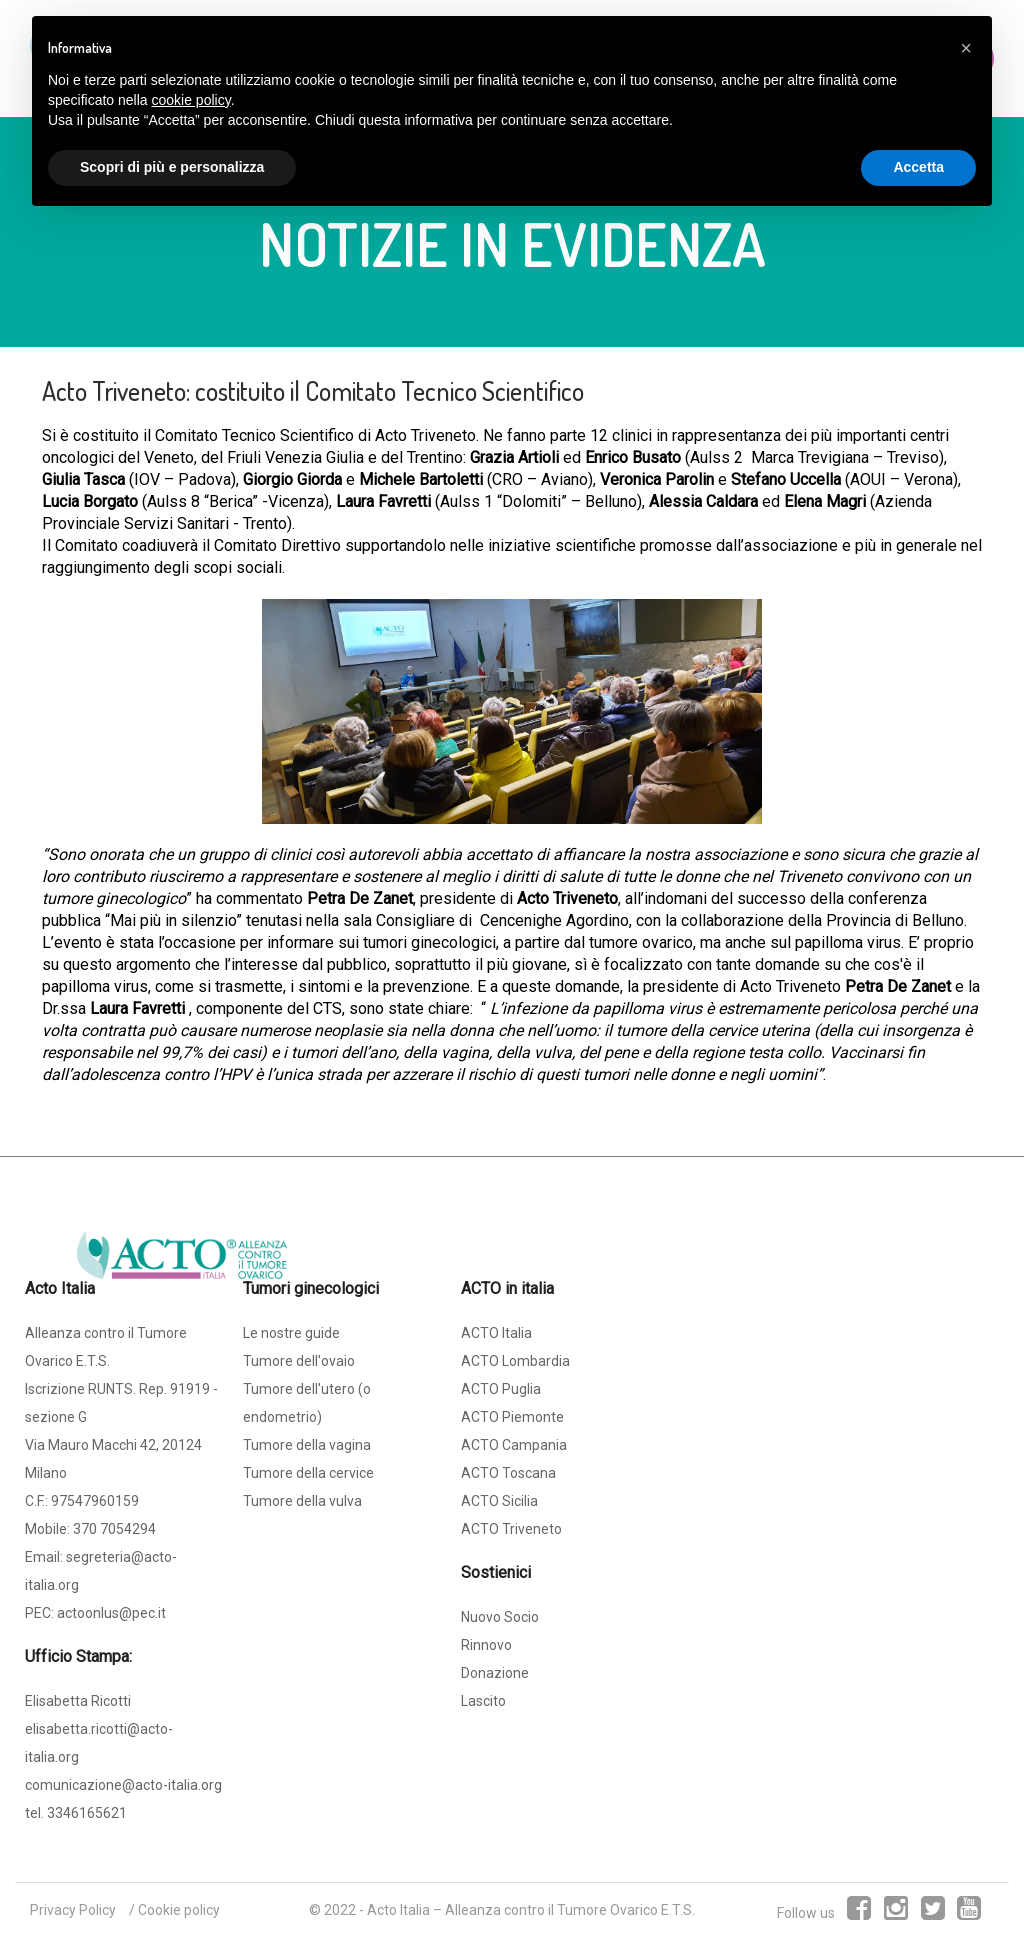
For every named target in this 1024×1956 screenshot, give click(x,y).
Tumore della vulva (302, 1501)
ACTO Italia (496, 1333)
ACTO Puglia (501, 1389)
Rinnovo (486, 1645)
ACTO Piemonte (512, 1417)
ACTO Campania (514, 1445)
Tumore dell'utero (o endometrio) (307, 1403)
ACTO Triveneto (511, 1529)
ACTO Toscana (508, 1473)
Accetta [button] (918, 167)
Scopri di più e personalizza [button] (172, 167)
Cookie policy (179, 1910)
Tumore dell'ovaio (299, 1361)
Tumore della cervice (308, 1473)
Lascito (483, 1701)
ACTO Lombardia (515, 1361)
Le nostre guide (291, 1333)
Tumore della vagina (307, 1445)
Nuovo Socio (500, 1617)
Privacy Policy (73, 1910)
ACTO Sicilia (499, 1501)
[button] (966, 48)
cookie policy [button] (191, 100)
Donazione (495, 1673)
